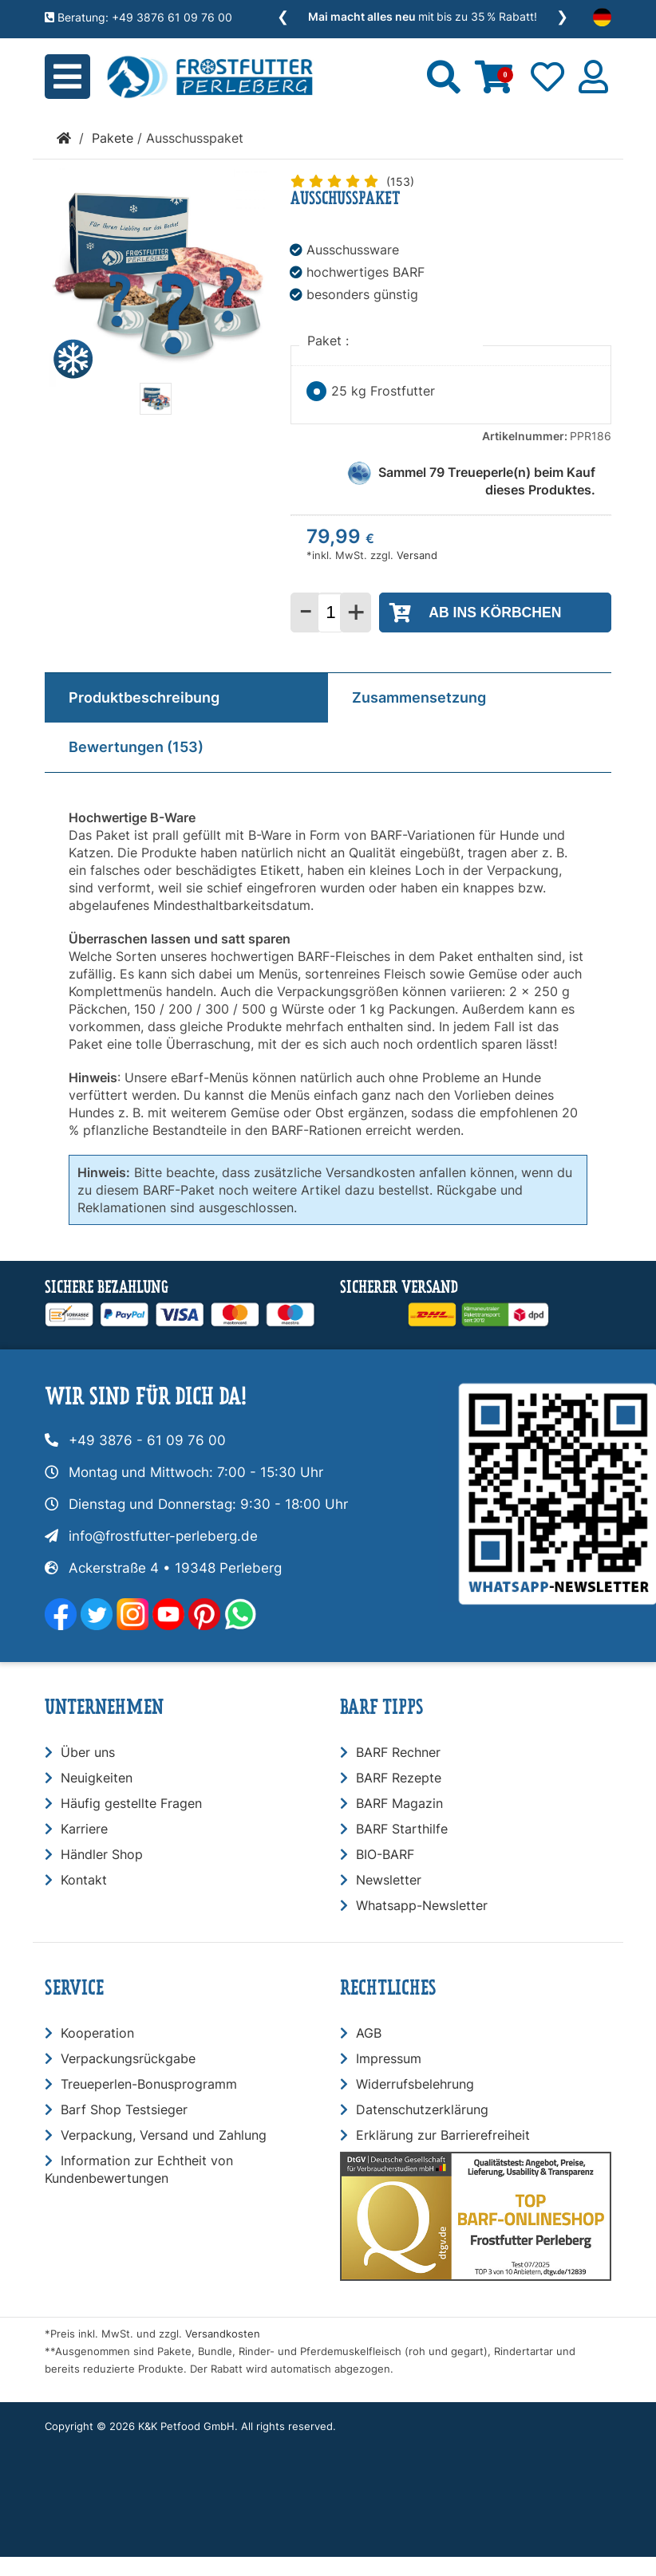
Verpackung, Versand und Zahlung (164, 2135)
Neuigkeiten (96, 1778)
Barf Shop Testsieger (124, 2109)
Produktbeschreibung (144, 697)
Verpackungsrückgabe (128, 2058)
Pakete (112, 138)
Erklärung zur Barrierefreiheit (443, 2135)
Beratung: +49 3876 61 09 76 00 (138, 17)
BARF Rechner (398, 1752)
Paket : (330, 341)
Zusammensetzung (419, 697)
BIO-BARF (385, 1854)
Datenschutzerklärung (422, 2109)
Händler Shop (102, 1854)
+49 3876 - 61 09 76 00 (147, 1440)
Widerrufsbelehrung (415, 2084)
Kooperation (97, 2033)
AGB (368, 2033)
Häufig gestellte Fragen (131, 1803)
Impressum (388, 2058)
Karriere (84, 1829)
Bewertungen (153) (136, 747)
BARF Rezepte (398, 1778)
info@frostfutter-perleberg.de (163, 1536)
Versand (417, 555)
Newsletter (388, 1880)
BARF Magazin (399, 1803)
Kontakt (84, 1880)
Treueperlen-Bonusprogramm (149, 2084)
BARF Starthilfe (402, 1829)
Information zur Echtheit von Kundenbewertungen (139, 2169)
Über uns (88, 1752)
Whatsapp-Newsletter (422, 1905)
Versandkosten (222, 2334)
